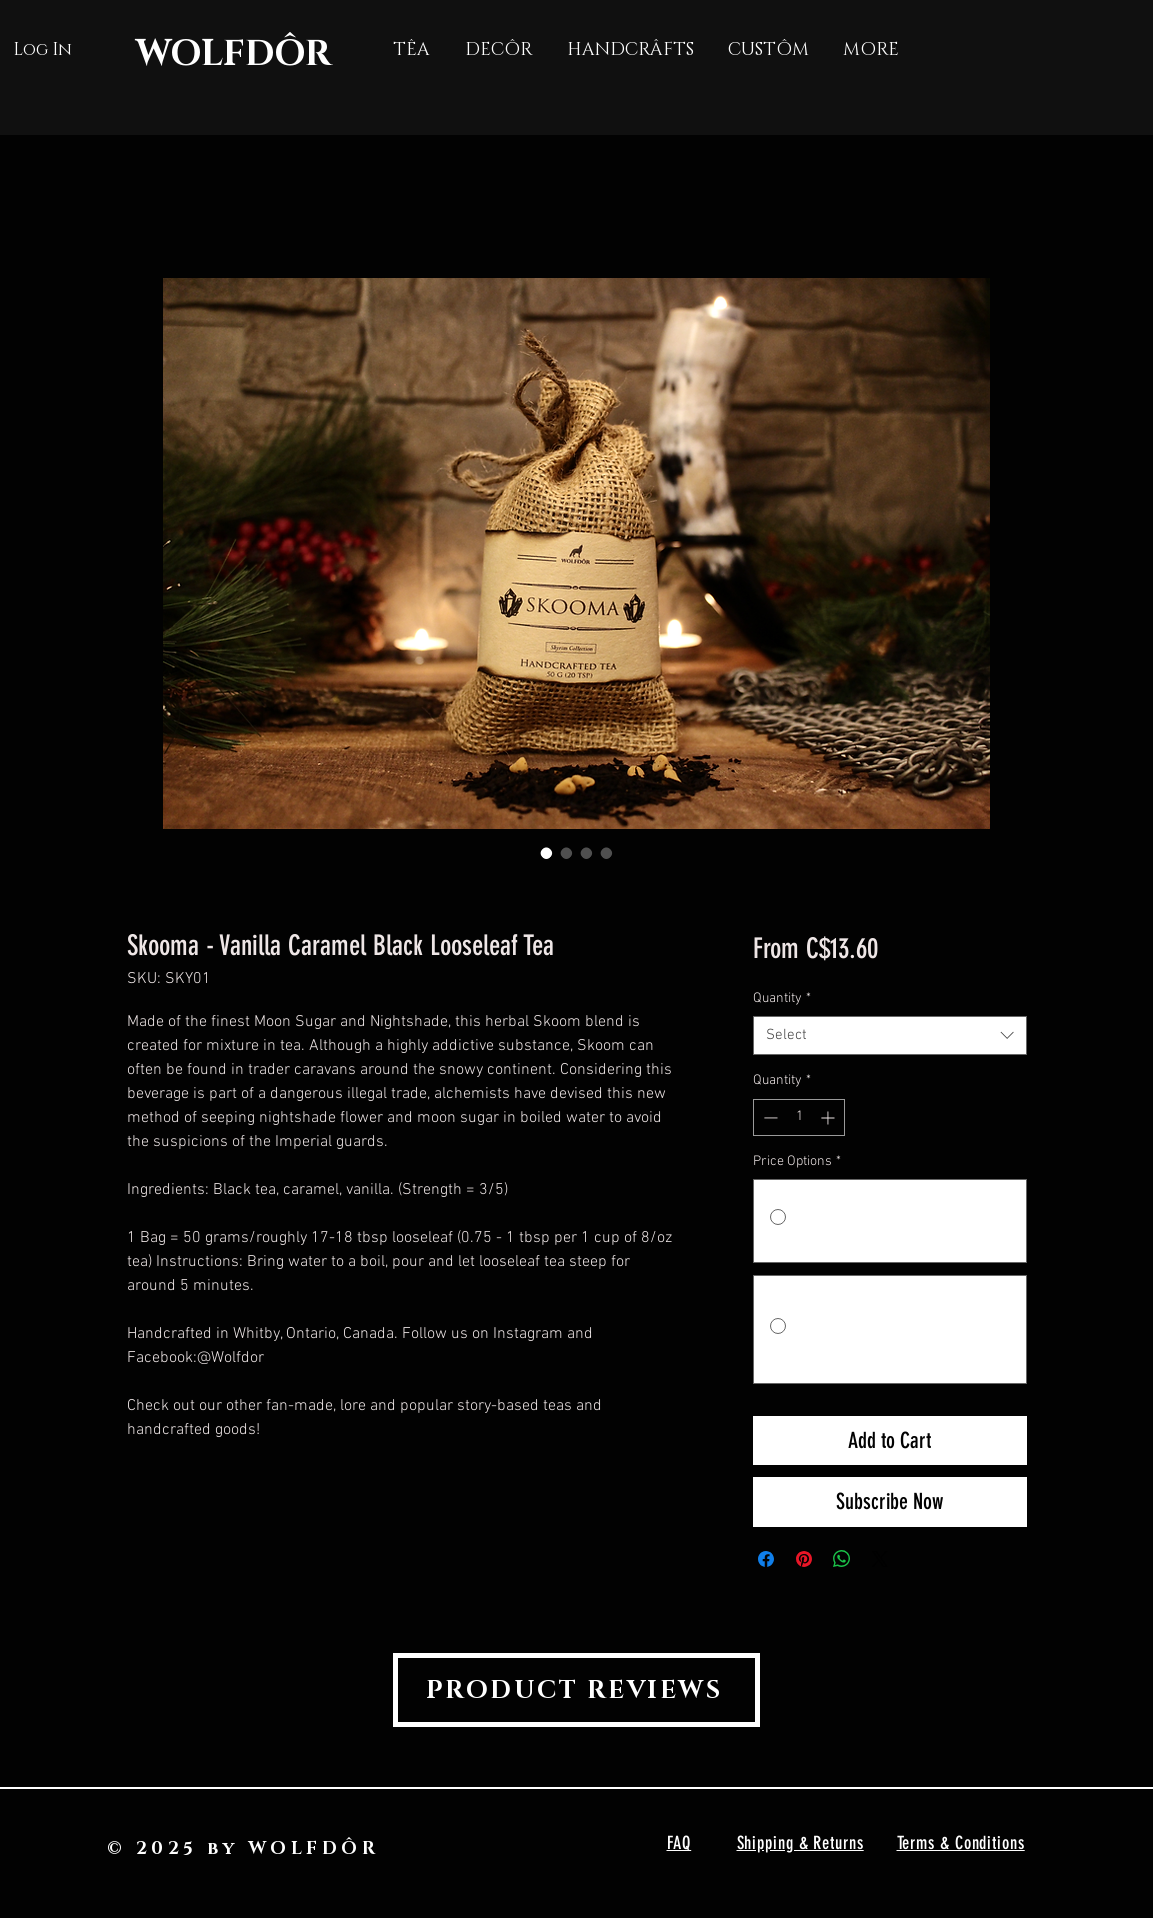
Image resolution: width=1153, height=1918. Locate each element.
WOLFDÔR (233, 54)
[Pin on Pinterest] (804, 1559)
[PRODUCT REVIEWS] (576, 1690)
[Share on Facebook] (766, 1559)
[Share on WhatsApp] (842, 1559)
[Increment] (829, 1117)
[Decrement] (768, 1117)
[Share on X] (880, 1559)
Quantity (782, 998)
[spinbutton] (799, 1117)
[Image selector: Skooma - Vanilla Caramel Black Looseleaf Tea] (547, 853)
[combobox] (889, 1035)
